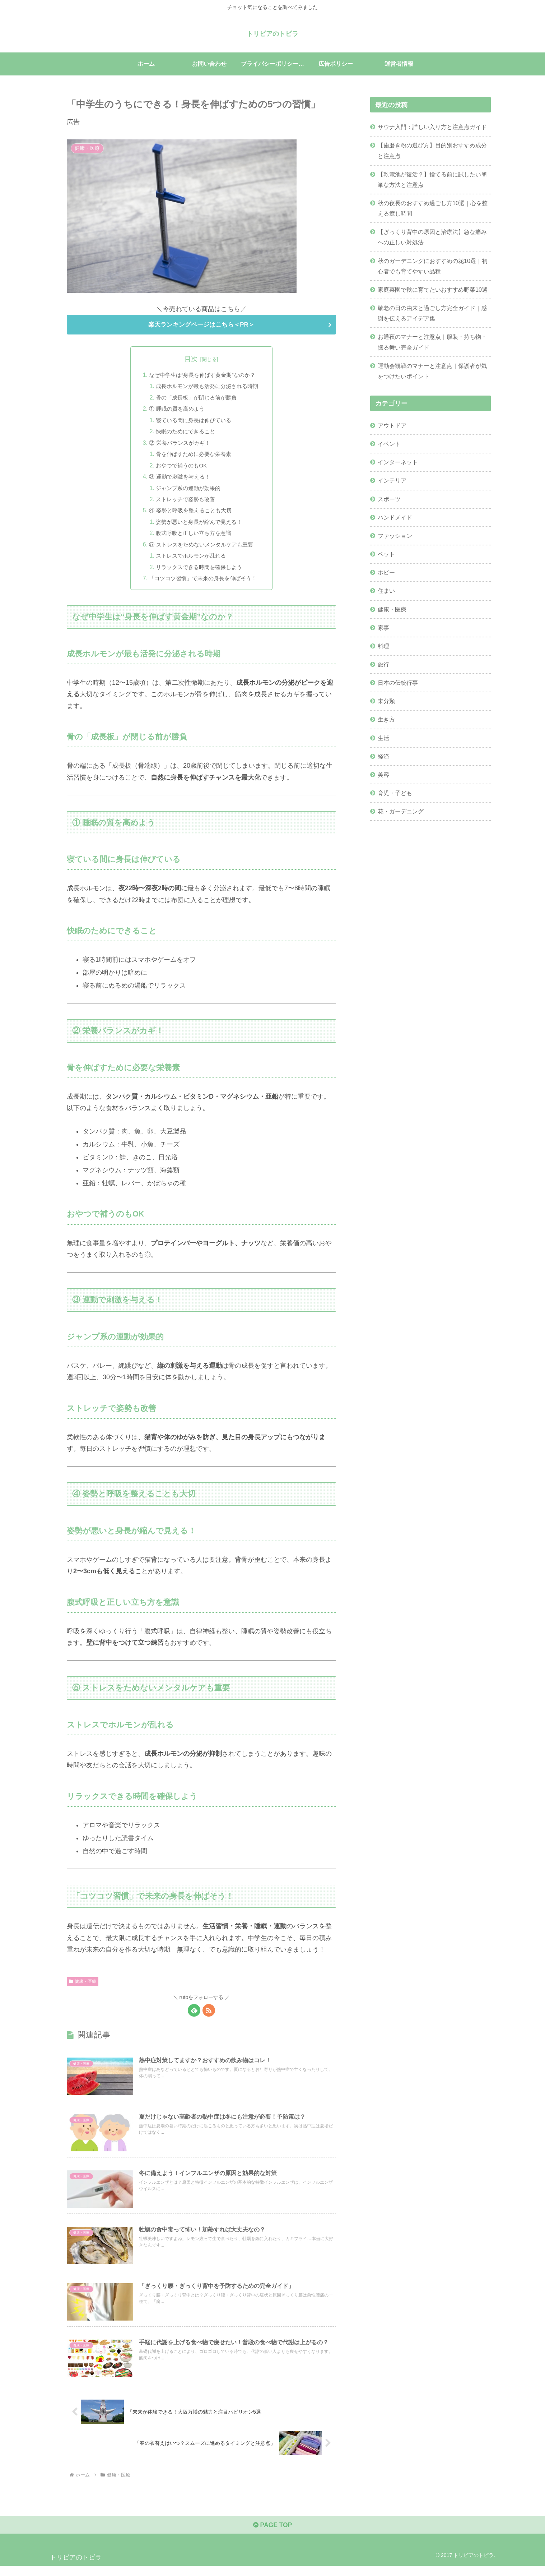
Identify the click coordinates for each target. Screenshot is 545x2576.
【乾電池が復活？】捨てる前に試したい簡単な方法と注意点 (432, 179)
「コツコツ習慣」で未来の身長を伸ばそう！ (203, 585)
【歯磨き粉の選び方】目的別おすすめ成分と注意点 (432, 150)
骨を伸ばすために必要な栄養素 (193, 457)
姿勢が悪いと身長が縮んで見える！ (198, 526)
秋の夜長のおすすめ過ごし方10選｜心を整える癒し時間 (433, 208)
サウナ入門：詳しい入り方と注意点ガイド (432, 127)
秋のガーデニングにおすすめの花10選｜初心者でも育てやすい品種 (433, 266)
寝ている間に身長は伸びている (193, 422)
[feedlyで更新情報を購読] (194, 2017)
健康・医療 (82, 1987)
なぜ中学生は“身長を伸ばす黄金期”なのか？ (202, 375)
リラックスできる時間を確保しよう (198, 573)
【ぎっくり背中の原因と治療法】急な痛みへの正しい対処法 (432, 236)
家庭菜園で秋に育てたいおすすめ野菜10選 (433, 289)
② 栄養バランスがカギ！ (178, 445)
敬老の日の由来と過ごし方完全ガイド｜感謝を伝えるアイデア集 (432, 313)
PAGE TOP (272, 2535)
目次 (191, 359)
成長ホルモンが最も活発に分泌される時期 (207, 387)
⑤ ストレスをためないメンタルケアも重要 (201, 550)
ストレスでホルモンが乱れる (190, 561)
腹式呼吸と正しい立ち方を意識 (193, 538)
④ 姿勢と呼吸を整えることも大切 (190, 515)
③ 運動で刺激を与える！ (178, 480)
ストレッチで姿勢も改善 (184, 503)
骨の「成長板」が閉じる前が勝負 (196, 399)
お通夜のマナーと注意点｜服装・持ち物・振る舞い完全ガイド (432, 341)
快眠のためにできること (184, 433)
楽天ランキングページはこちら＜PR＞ (201, 324)
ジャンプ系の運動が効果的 (187, 492)
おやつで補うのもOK (180, 468)
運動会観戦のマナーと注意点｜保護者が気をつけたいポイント (432, 371)
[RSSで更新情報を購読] (208, 2017)
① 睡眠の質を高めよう (175, 410)
